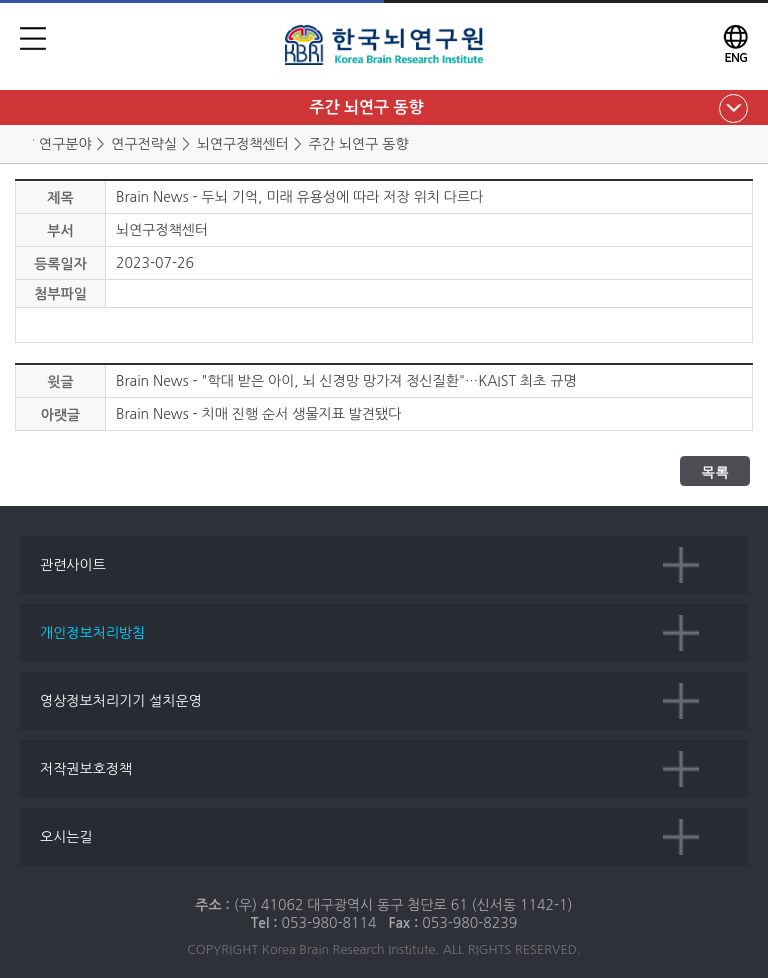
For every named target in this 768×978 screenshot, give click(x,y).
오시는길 (66, 837)
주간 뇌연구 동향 (366, 107)
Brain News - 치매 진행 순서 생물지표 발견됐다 (258, 414)
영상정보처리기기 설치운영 (121, 701)
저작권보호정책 (86, 769)
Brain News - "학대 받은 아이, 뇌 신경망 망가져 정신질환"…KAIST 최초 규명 (346, 381)
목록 (715, 472)
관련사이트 (73, 565)
